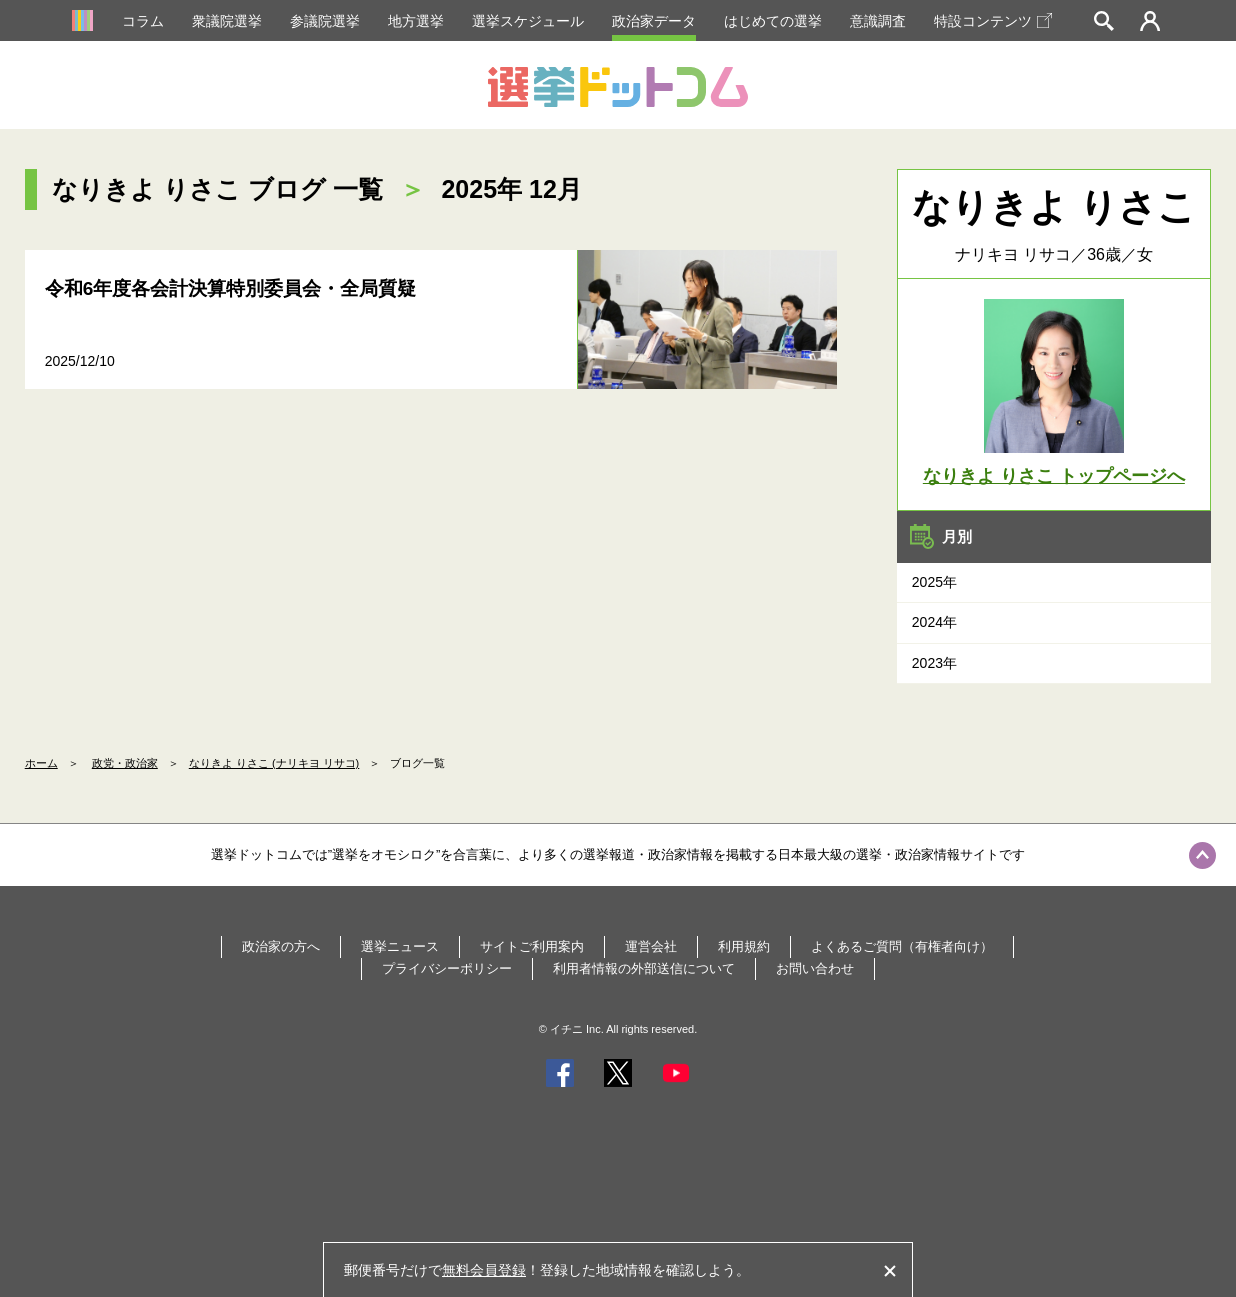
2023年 (934, 663)
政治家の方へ (281, 946)
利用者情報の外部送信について (644, 968)
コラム (143, 21)
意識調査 (878, 21)
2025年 (934, 582)
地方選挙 (416, 21)
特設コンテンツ (993, 21)
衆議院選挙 (227, 21)
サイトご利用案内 (532, 946)
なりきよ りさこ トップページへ (1054, 476)
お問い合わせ (815, 968)
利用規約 (744, 946)
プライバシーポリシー (447, 968)
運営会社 (651, 946)
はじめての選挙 (773, 21)
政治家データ (654, 21)
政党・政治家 (125, 763)
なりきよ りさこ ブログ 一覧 (217, 189)
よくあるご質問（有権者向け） (902, 946)
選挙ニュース (400, 946)
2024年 (934, 622)
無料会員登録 (484, 1270)
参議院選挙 (325, 21)
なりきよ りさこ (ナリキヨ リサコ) (274, 763)
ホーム (41, 763)
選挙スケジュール (528, 21)
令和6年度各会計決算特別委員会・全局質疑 (231, 288)
